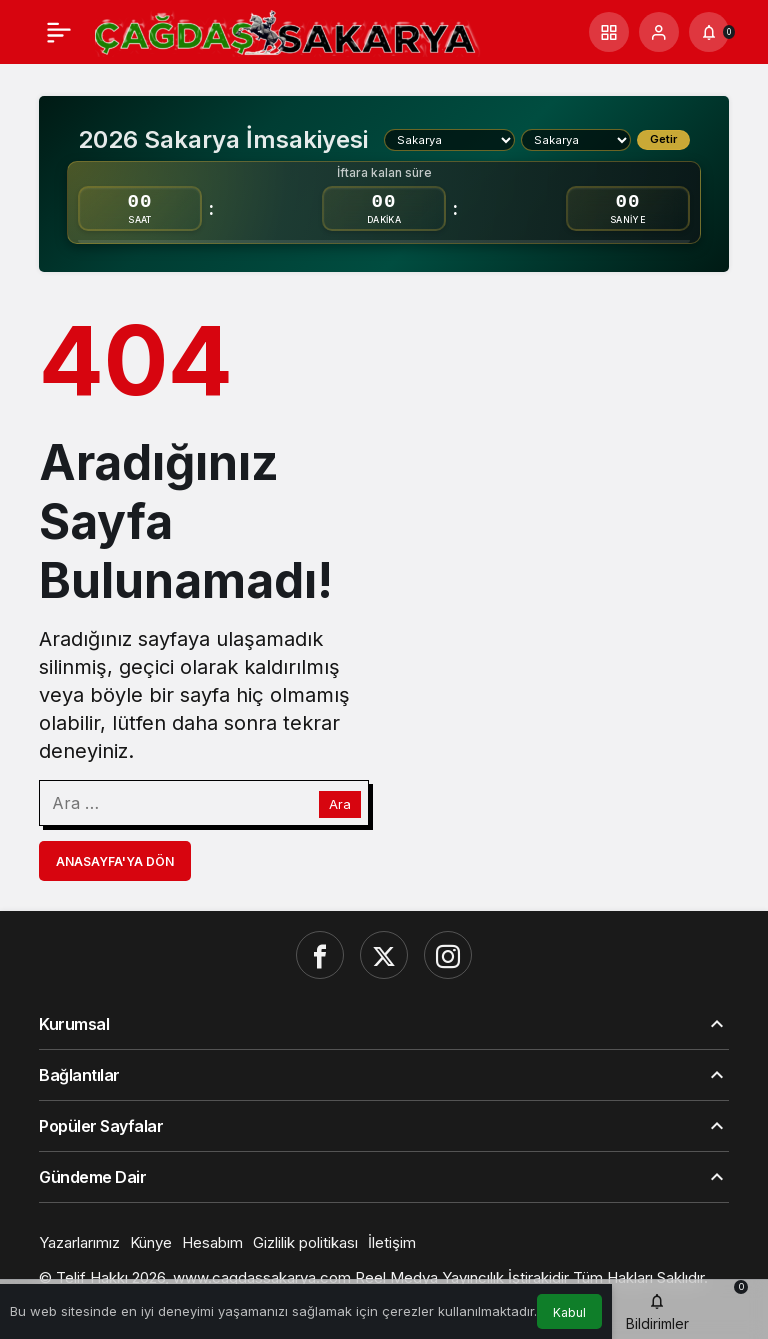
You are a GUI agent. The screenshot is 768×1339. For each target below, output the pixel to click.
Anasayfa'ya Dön (115, 861)
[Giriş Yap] (659, 32)
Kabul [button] (569, 1312)
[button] (609, 32)
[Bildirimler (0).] (709, 32)
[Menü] (59, 32)
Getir (663, 139)
